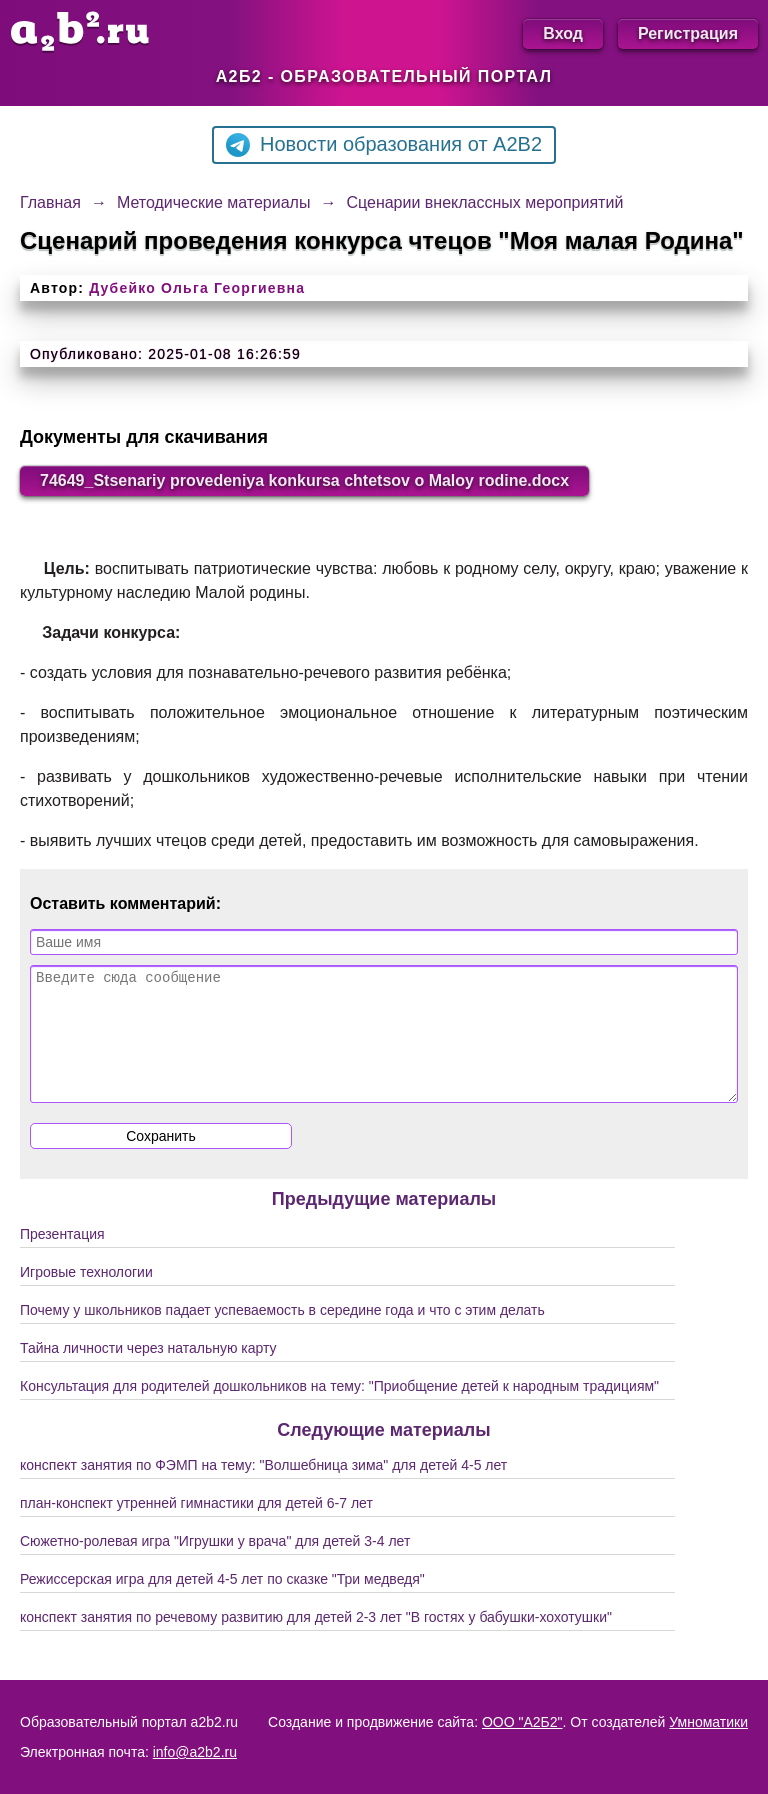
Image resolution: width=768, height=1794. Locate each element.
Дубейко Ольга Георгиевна (197, 288)
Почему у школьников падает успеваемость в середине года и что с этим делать (282, 1334)
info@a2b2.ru (195, 1752)
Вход (563, 33)
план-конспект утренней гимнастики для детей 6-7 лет (196, 1527)
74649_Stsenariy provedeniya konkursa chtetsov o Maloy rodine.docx (304, 480)
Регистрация (688, 33)
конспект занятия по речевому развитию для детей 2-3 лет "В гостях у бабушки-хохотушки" (316, 1641)
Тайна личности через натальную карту (148, 1372)
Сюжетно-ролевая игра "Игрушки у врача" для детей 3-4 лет (215, 1565)
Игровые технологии (86, 1296)
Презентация (62, 1258)
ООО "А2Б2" (522, 1722)
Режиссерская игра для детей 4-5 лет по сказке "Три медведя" (222, 1603)
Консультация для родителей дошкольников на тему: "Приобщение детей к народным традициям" (339, 1410)
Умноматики (708, 1722)
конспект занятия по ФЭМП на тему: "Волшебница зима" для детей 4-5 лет (263, 1489)
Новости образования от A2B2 (384, 145)
